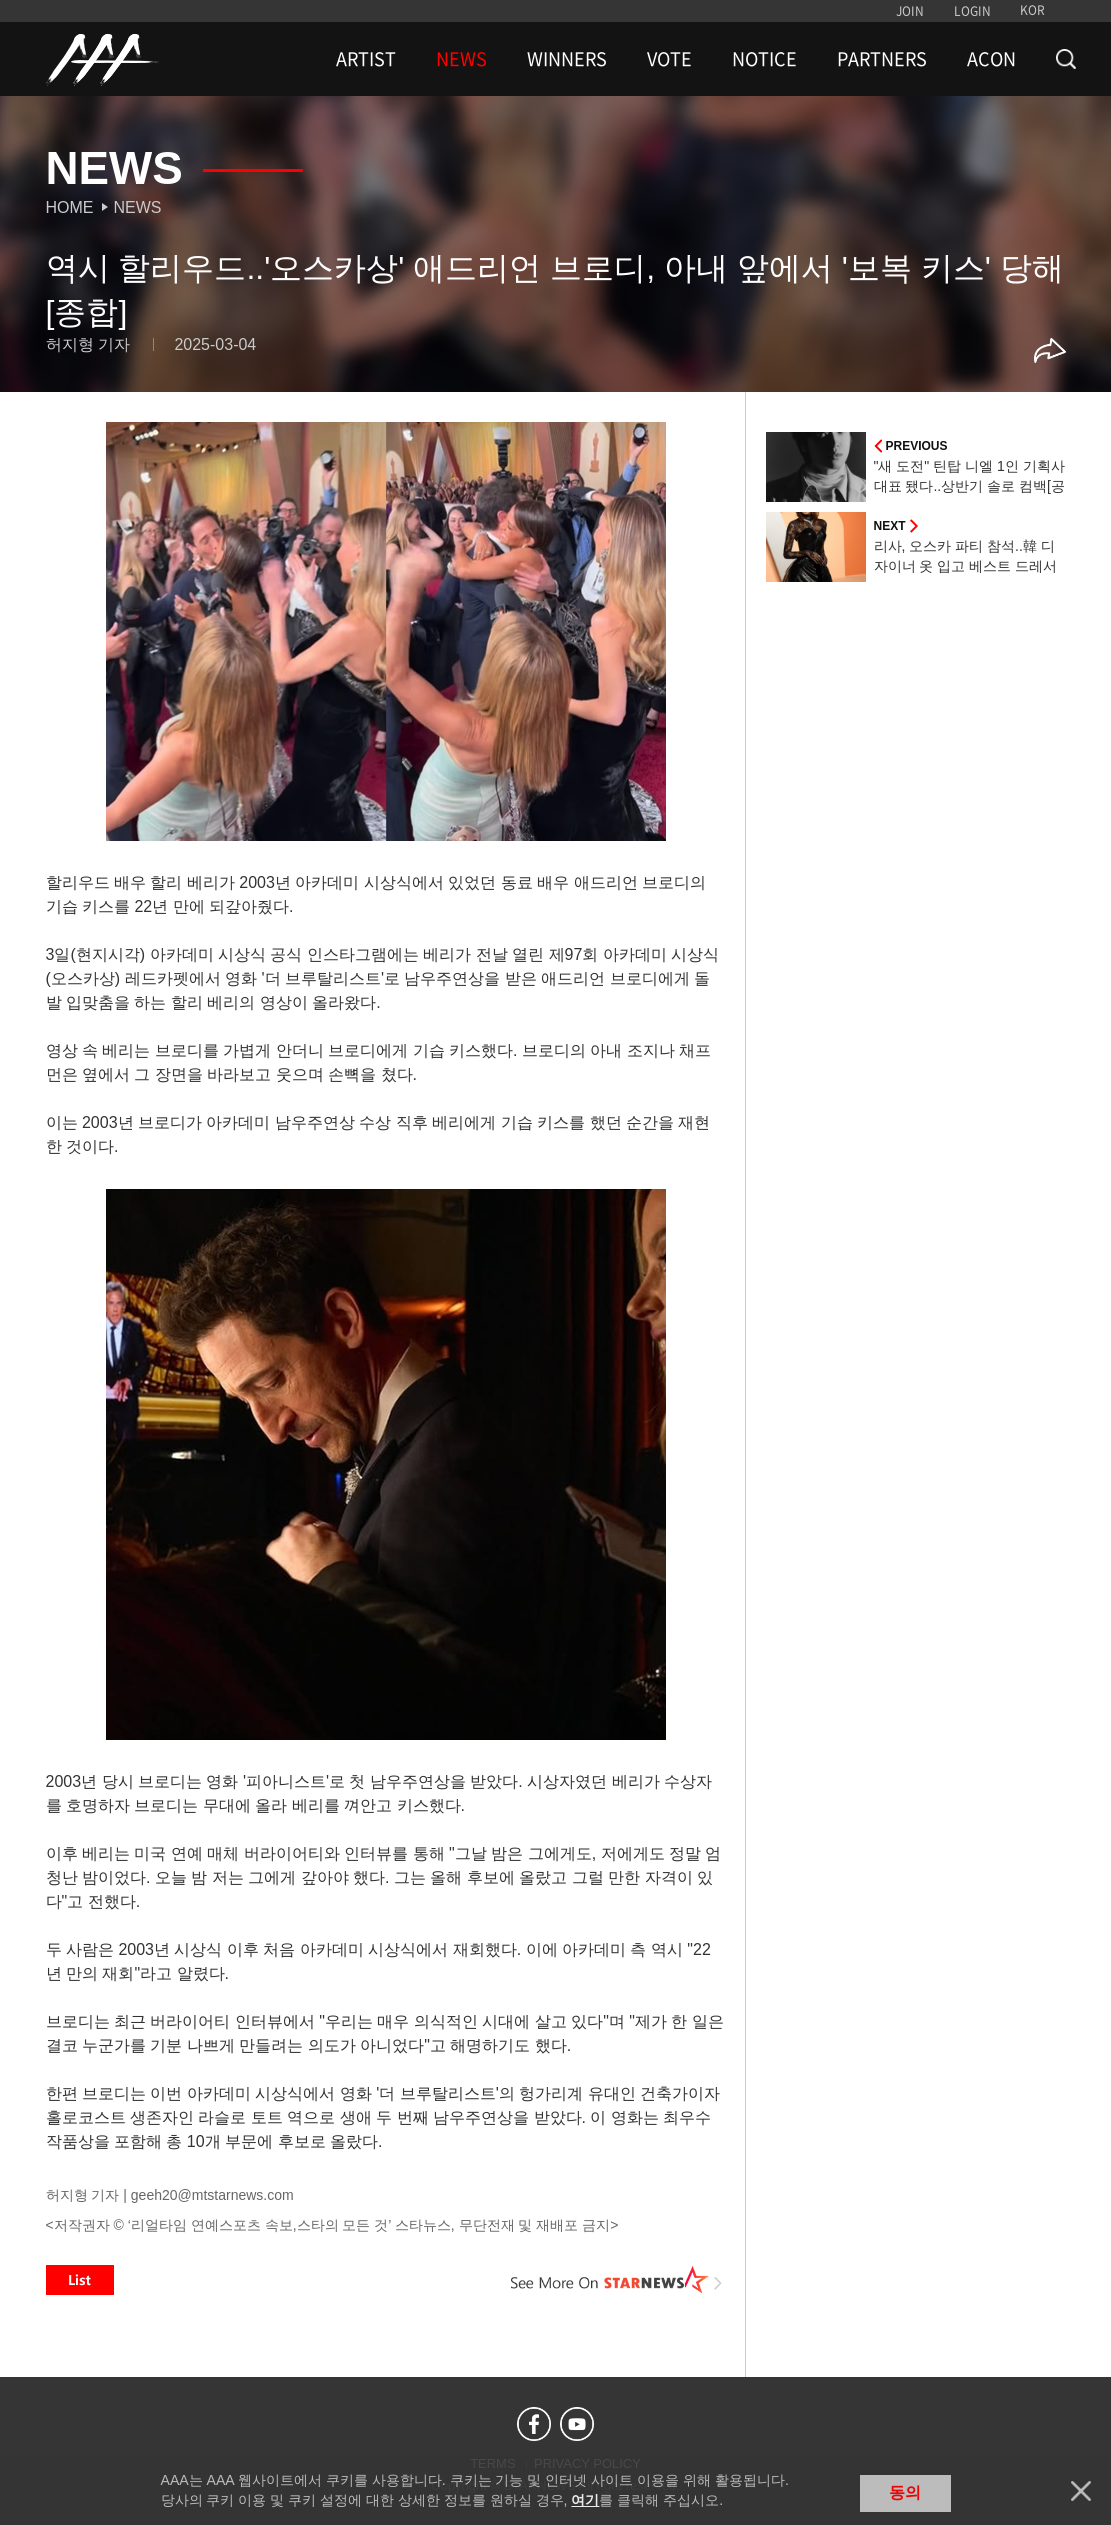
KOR (1032, 10)
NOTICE (764, 59)
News (138, 207)
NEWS (461, 59)
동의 (905, 2492)
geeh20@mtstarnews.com (212, 2195)
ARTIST (366, 59)
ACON (991, 59)
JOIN (910, 11)
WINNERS (567, 59)
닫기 (1081, 2491)
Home (70, 207)
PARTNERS (882, 59)
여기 (585, 2500)
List (80, 2280)
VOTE (669, 59)
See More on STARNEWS (617, 2280)
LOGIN (972, 11)
